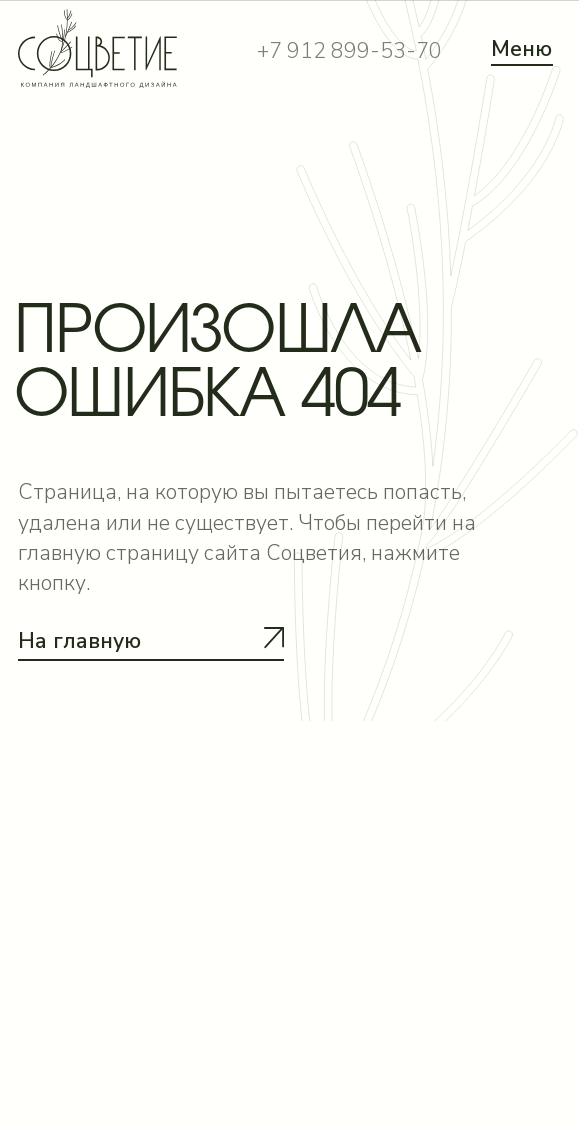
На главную (79, 641)
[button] (151, 660)
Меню (521, 49)
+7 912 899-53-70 (349, 51)
